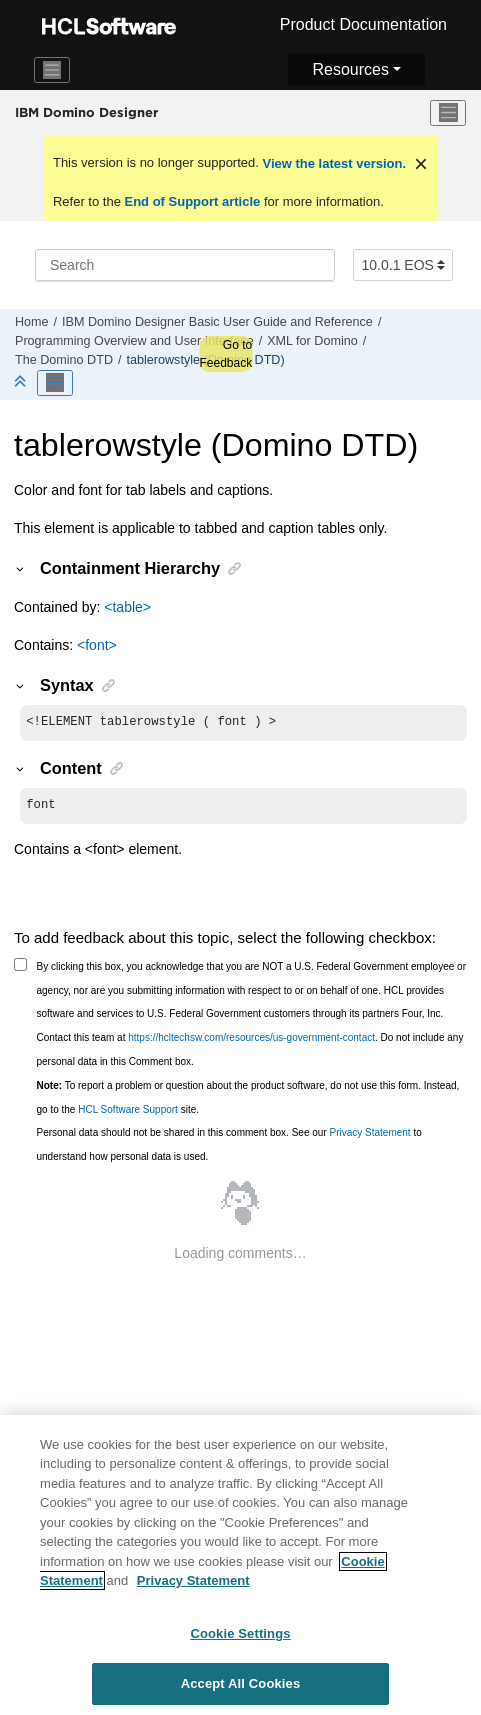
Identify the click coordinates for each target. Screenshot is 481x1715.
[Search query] (185, 265)
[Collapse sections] (22, 382)
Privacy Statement (369, 1136)
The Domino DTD (64, 360)
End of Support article (192, 201)
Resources (350, 69)
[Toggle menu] (448, 113)
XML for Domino (312, 341)
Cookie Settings (240, 1647)
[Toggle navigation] (52, 70)
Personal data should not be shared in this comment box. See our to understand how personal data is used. (229, 1148)
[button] (21, 568)
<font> (97, 645)
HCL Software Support (128, 1113)
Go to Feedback (225, 354)
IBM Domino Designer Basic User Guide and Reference (217, 322)
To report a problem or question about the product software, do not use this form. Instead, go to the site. (248, 1101)
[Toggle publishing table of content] (55, 383)
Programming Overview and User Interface (134, 341)
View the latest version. (332, 163)
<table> (127, 607)
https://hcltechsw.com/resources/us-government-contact (251, 1041)
